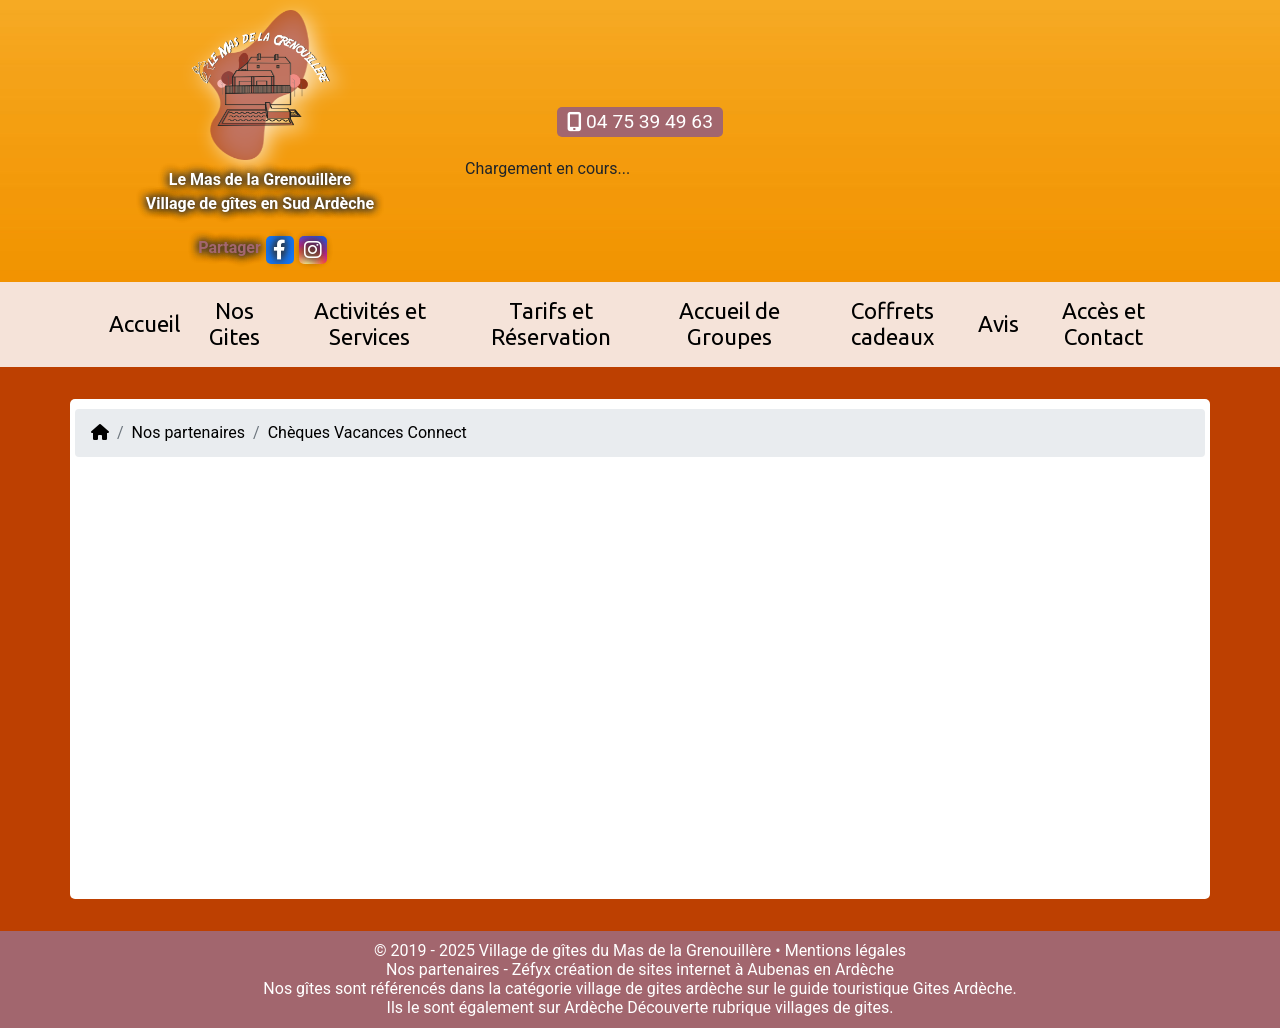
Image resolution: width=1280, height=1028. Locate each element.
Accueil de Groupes (729, 323)
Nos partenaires (188, 432)
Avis (998, 323)
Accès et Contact (1103, 323)
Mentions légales (845, 950)
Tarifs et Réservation (551, 323)
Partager (229, 247)
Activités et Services (370, 323)
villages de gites (832, 1007)
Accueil (144, 323)
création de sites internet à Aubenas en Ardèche (724, 969)
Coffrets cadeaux (892, 323)
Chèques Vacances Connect (367, 432)
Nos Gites (234, 323)
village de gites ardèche (659, 988)
